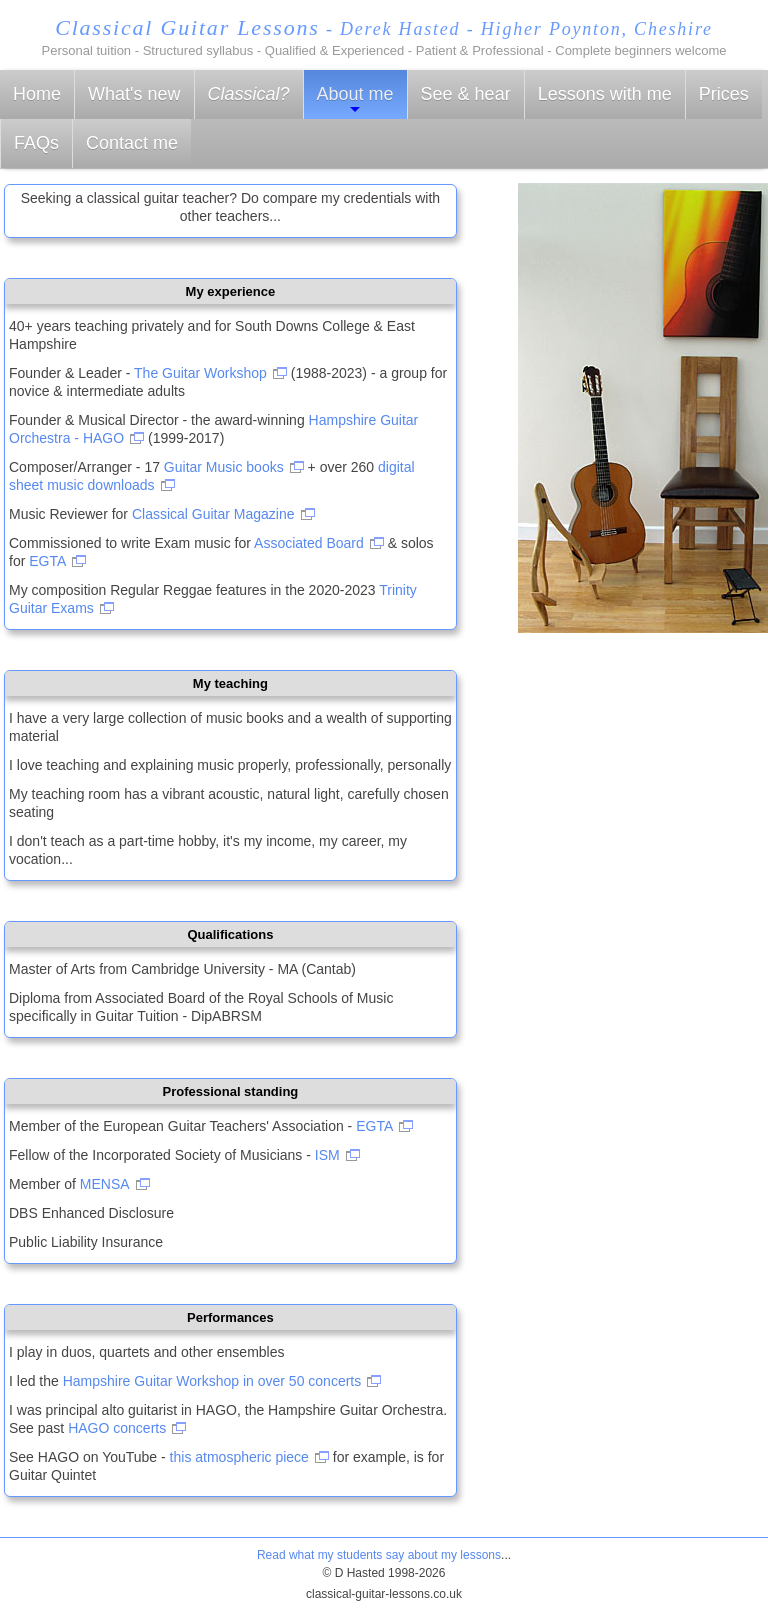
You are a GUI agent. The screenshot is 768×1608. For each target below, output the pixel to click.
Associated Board (309, 543)
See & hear (466, 94)
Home (37, 94)
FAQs (36, 143)
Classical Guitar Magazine (213, 514)
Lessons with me (605, 94)
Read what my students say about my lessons (379, 1555)
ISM (327, 1155)
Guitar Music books (224, 467)
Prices (724, 94)
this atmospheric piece (239, 1457)
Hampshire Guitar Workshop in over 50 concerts (212, 1381)
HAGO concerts (117, 1428)
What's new (134, 94)
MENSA (105, 1184)
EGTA (47, 561)
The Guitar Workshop (200, 373)
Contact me (132, 143)
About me (355, 100)
